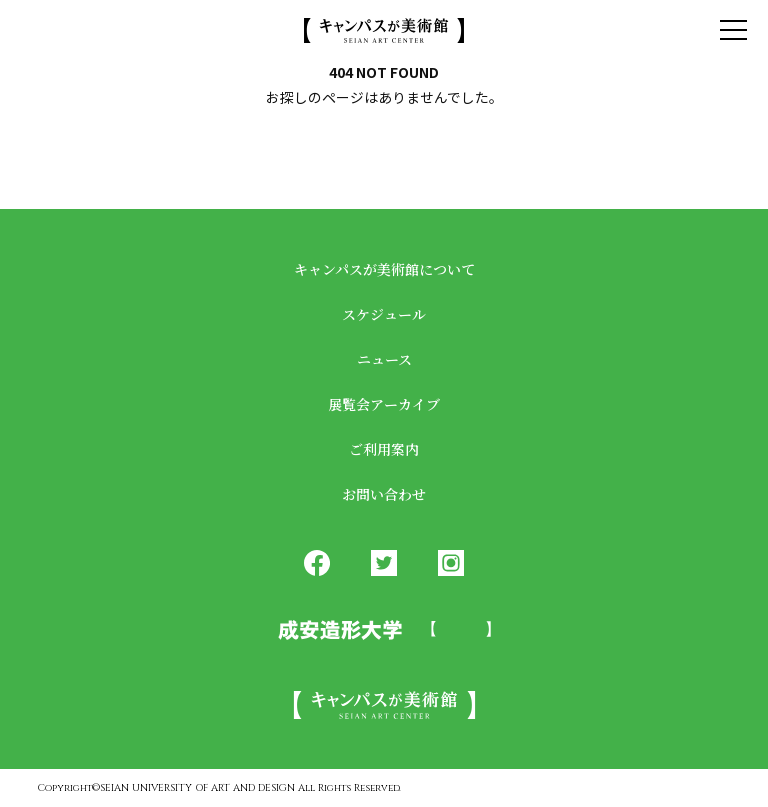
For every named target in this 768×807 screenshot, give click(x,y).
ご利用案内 (384, 449)
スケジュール (384, 314)
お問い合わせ (384, 494)
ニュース (384, 359)
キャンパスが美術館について (384, 269)
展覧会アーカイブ (384, 404)
